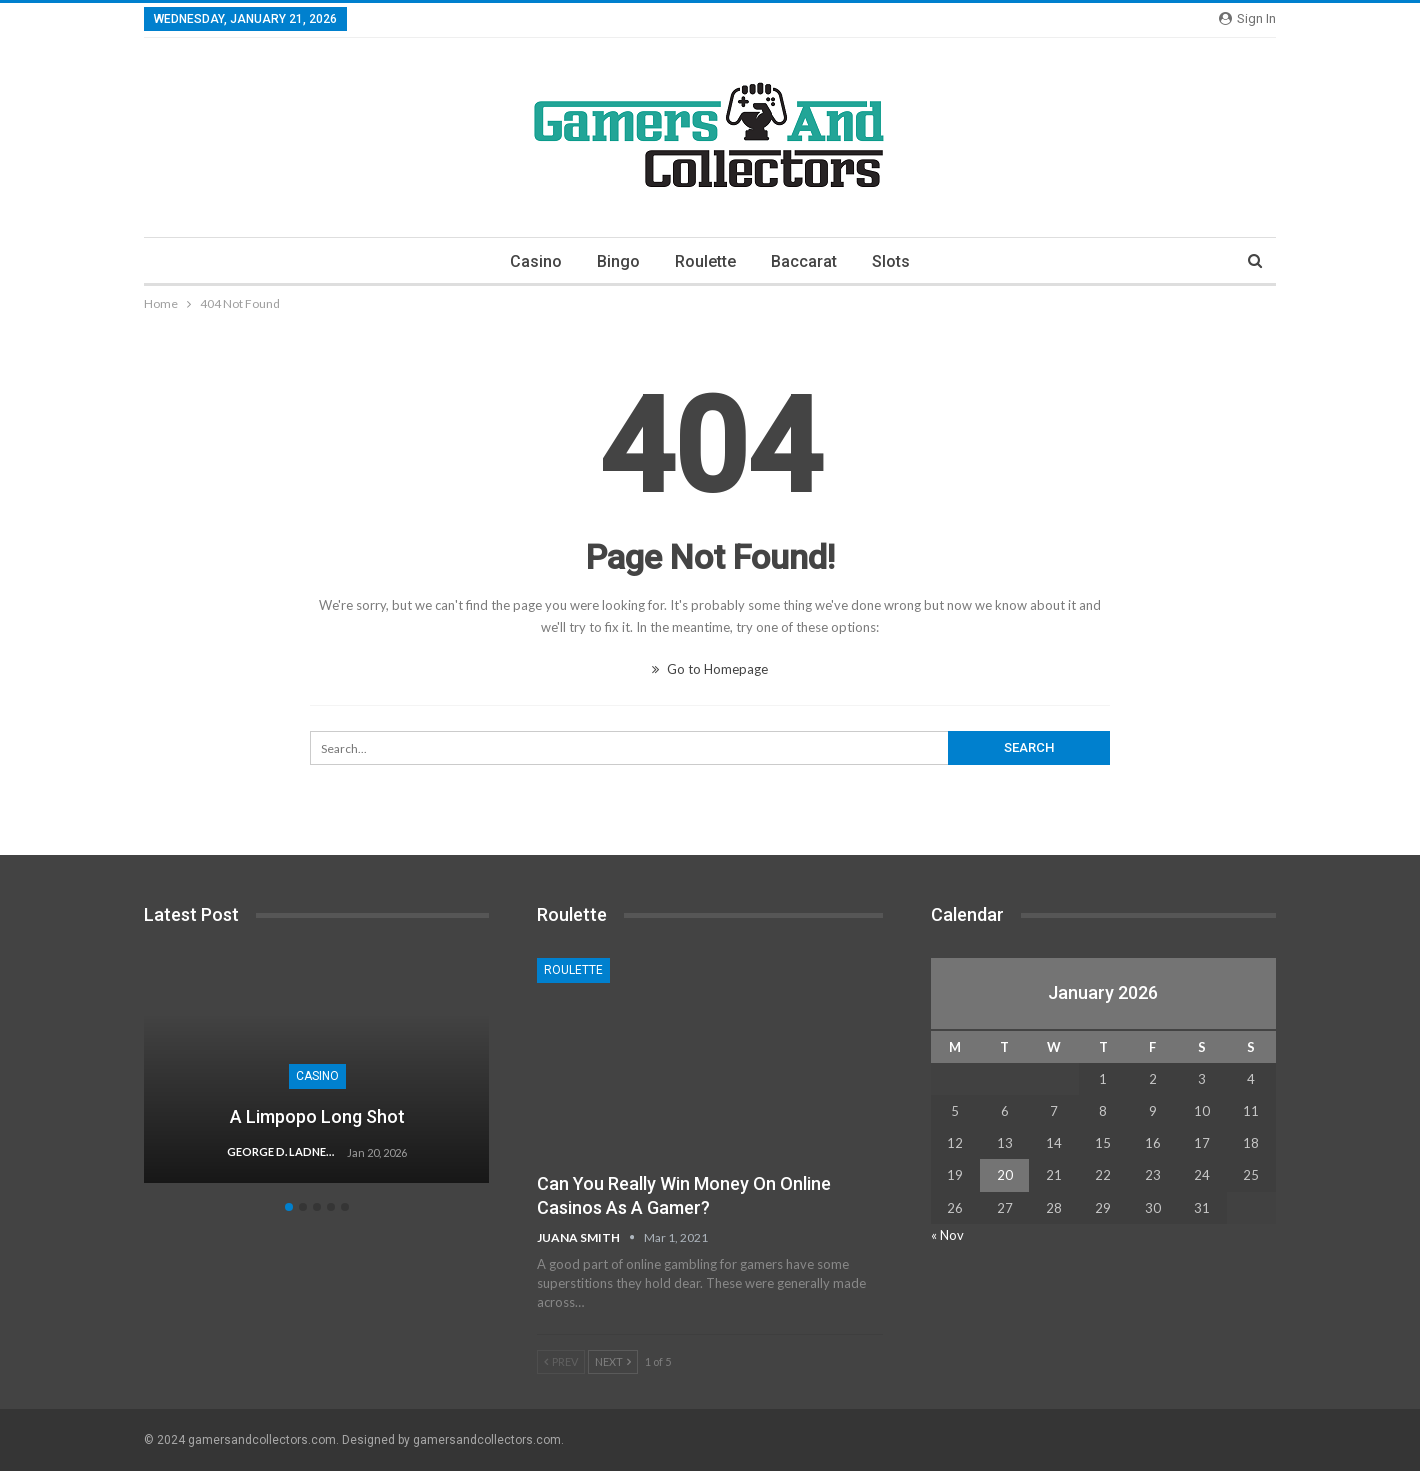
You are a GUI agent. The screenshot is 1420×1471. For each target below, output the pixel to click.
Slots (891, 261)
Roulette (705, 261)
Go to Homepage (710, 669)
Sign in (1247, 18)
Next (613, 1361)
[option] (317, 1080)
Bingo (618, 261)
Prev (561, 1361)
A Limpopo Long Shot (317, 1116)
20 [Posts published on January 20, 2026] (1005, 1175)
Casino (536, 261)
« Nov (947, 1235)
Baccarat (804, 261)
